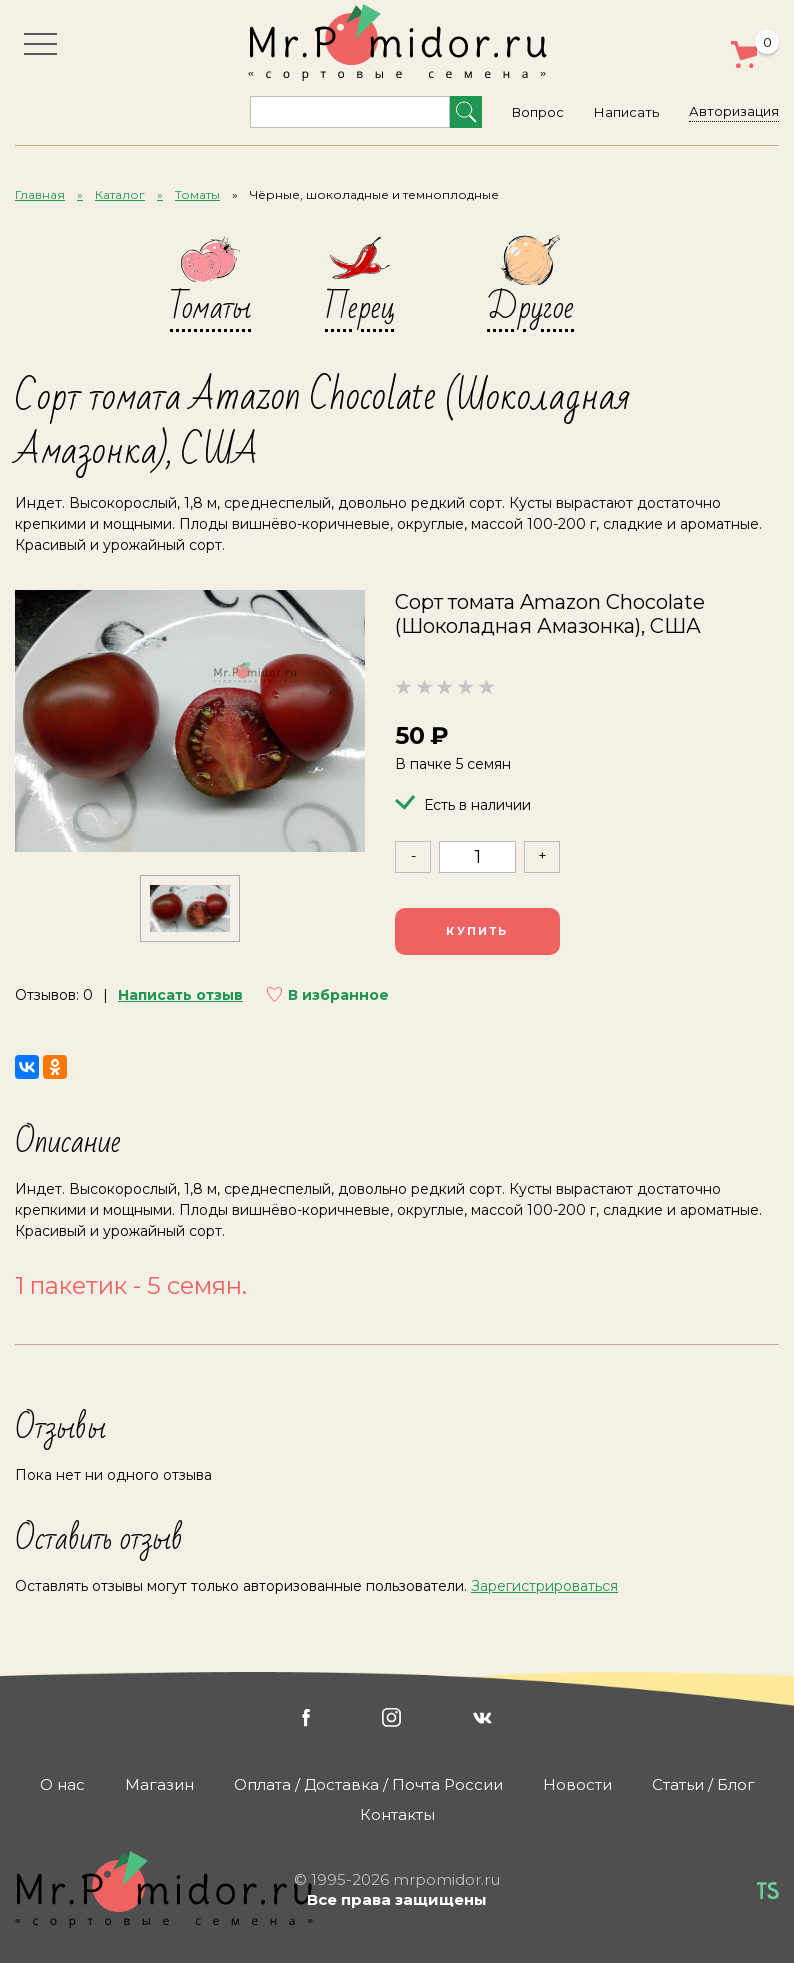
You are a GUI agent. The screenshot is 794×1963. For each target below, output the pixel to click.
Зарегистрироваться (544, 1586)
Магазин (159, 1784)
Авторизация (734, 111)
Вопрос (538, 112)
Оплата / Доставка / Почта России (368, 1784)
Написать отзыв (180, 995)
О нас (62, 1784)
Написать (626, 112)
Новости (577, 1784)
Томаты (197, 194)
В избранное (338, 995)
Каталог (120, 194)
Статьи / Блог (703, 1784)
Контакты (397, 1814)
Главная (40, 194)
